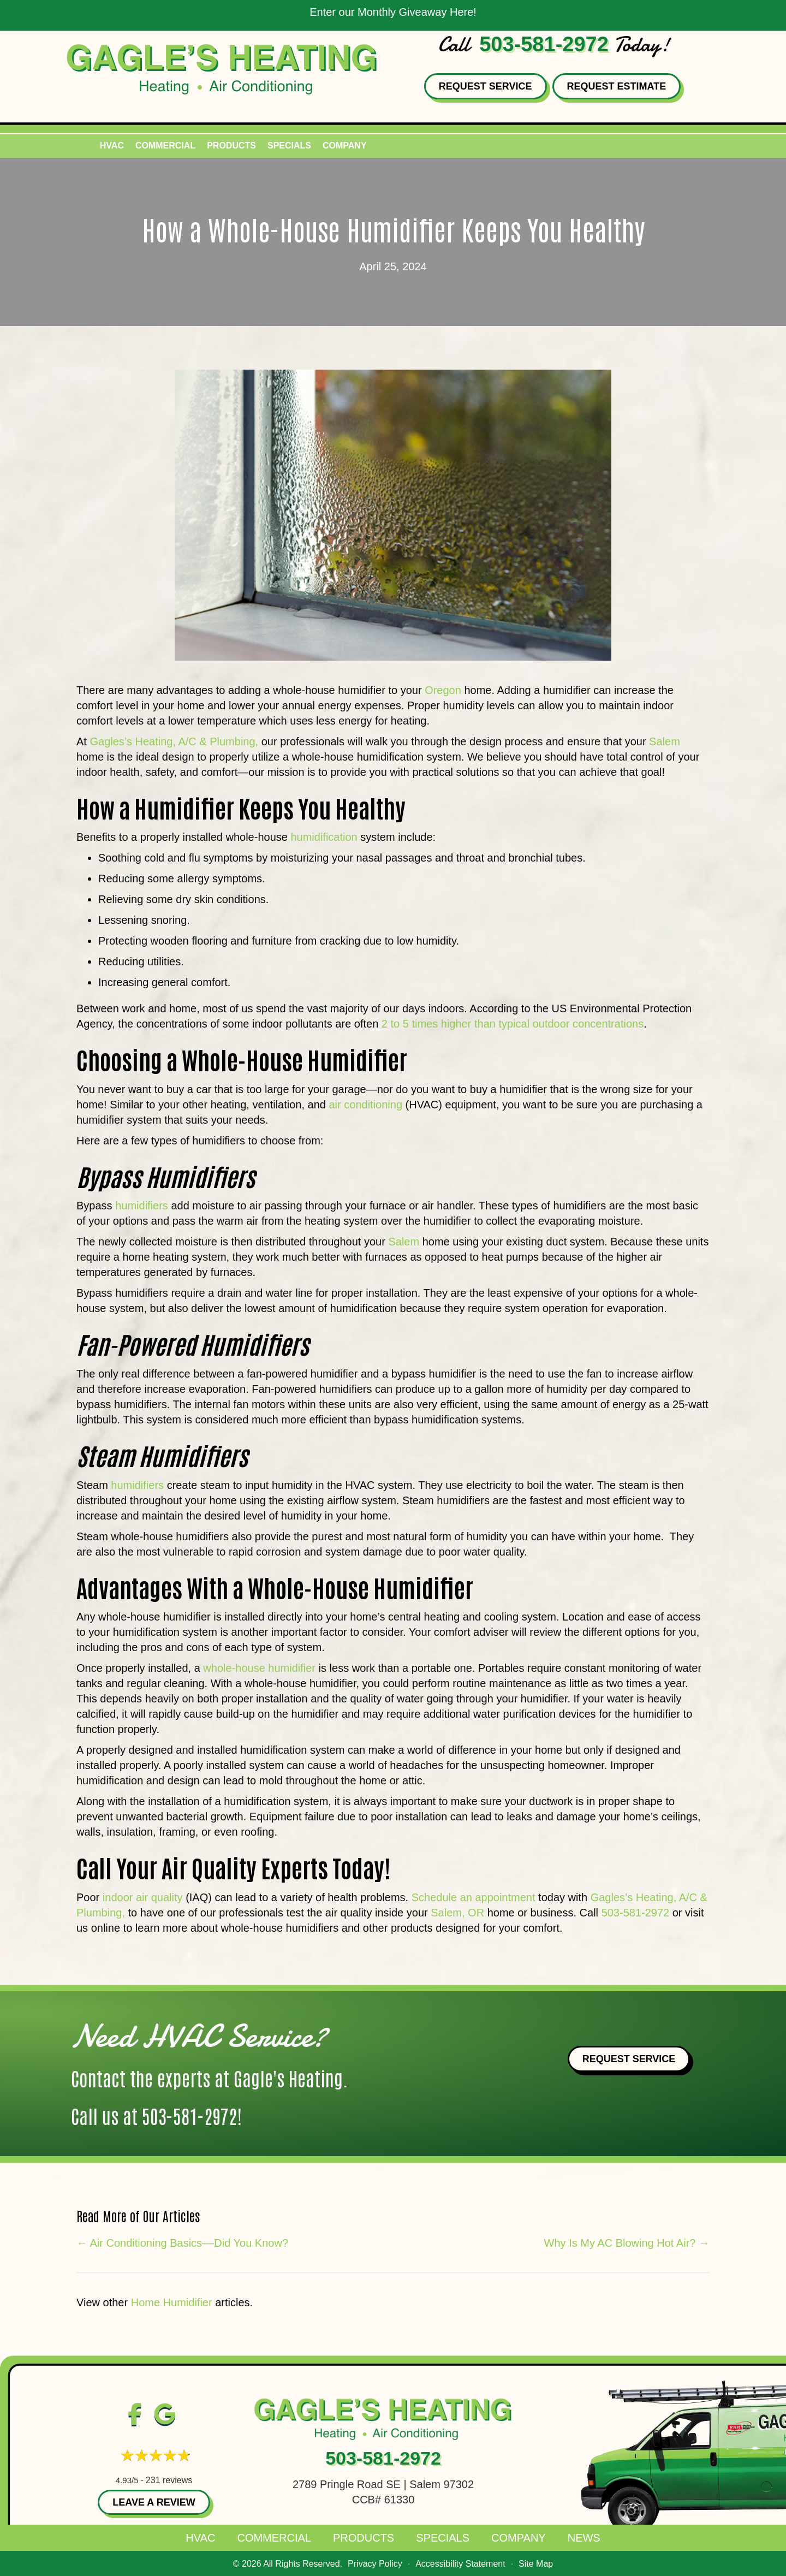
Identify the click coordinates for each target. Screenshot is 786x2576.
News (584, 2538)
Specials (289, 145)
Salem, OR (457, 1913)
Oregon (444, 690)
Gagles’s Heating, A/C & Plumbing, (174, 741)
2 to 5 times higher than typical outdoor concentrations (513, 1024)
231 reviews (169, 2480)
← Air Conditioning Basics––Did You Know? (182, 2243)
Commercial (165, 145)
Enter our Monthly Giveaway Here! (393, 12)
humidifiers (141, 1206)
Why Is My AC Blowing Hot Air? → (627, 2243)
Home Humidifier (171, 2302)
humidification (323, 837)
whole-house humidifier (259, 1668)
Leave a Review (153, 2502)
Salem (664, 741)
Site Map (536, 2563)
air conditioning (365, 1105)
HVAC (112, 145)
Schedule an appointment (473, 1897)
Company (345, 145)
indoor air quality (144, 1897)
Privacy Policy (375, 2563)
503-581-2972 (544, 44)
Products (231, 145)
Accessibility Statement (460, 2563)
